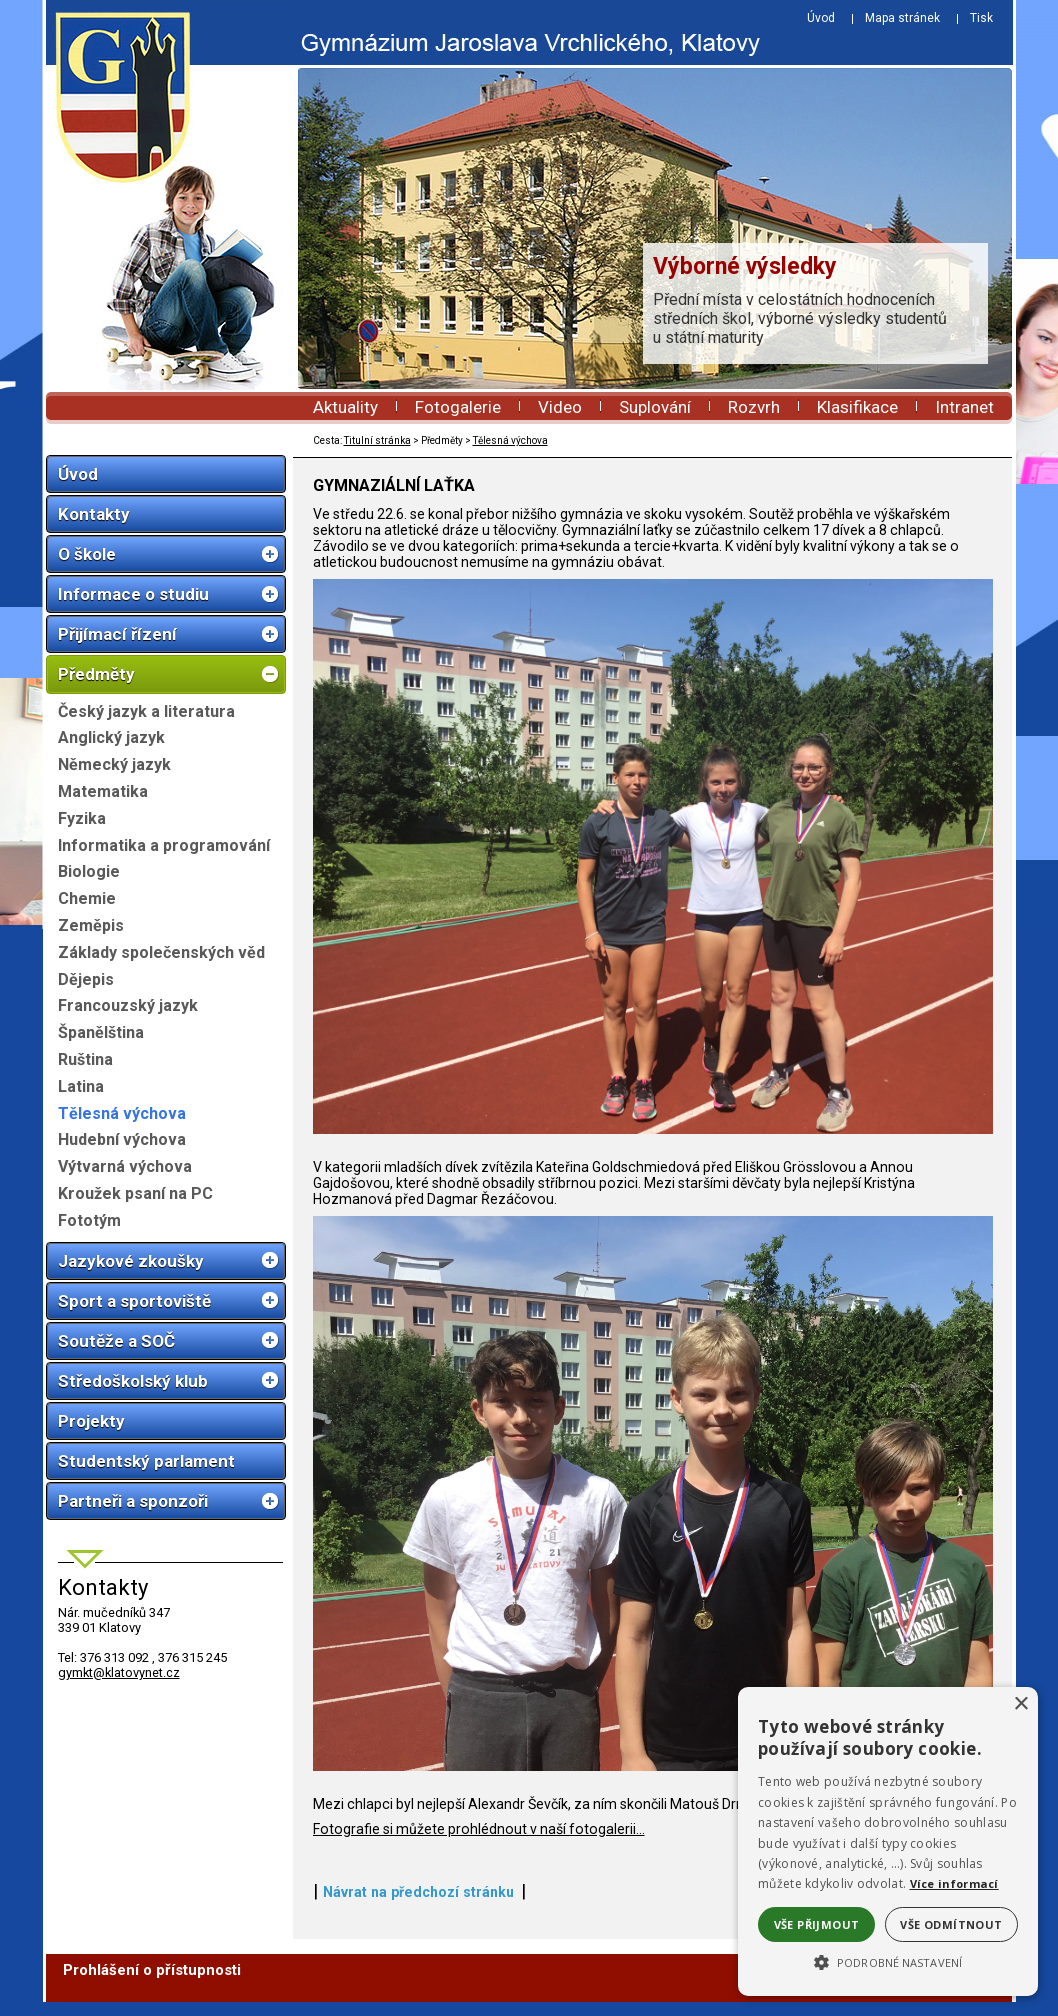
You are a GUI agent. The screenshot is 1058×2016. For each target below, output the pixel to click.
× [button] (1020, 1704)
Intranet (964, 407)
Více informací (954, 1883)
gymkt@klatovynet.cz (119, 1672)
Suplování (655, 407)
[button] (888, 1961)
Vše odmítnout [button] (951, 1924)
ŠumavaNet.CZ (944, 2002)
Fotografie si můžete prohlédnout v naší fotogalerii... (479, 1843)
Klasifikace (857, 407)
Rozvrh (754, 407)
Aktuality (345, 407)
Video (560, 407)
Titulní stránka (377, 440)
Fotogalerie (458, 407)
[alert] (888, 1841)
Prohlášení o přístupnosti (152, 1984)
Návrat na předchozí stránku (418, 1906)
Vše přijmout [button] (817, 1924)
